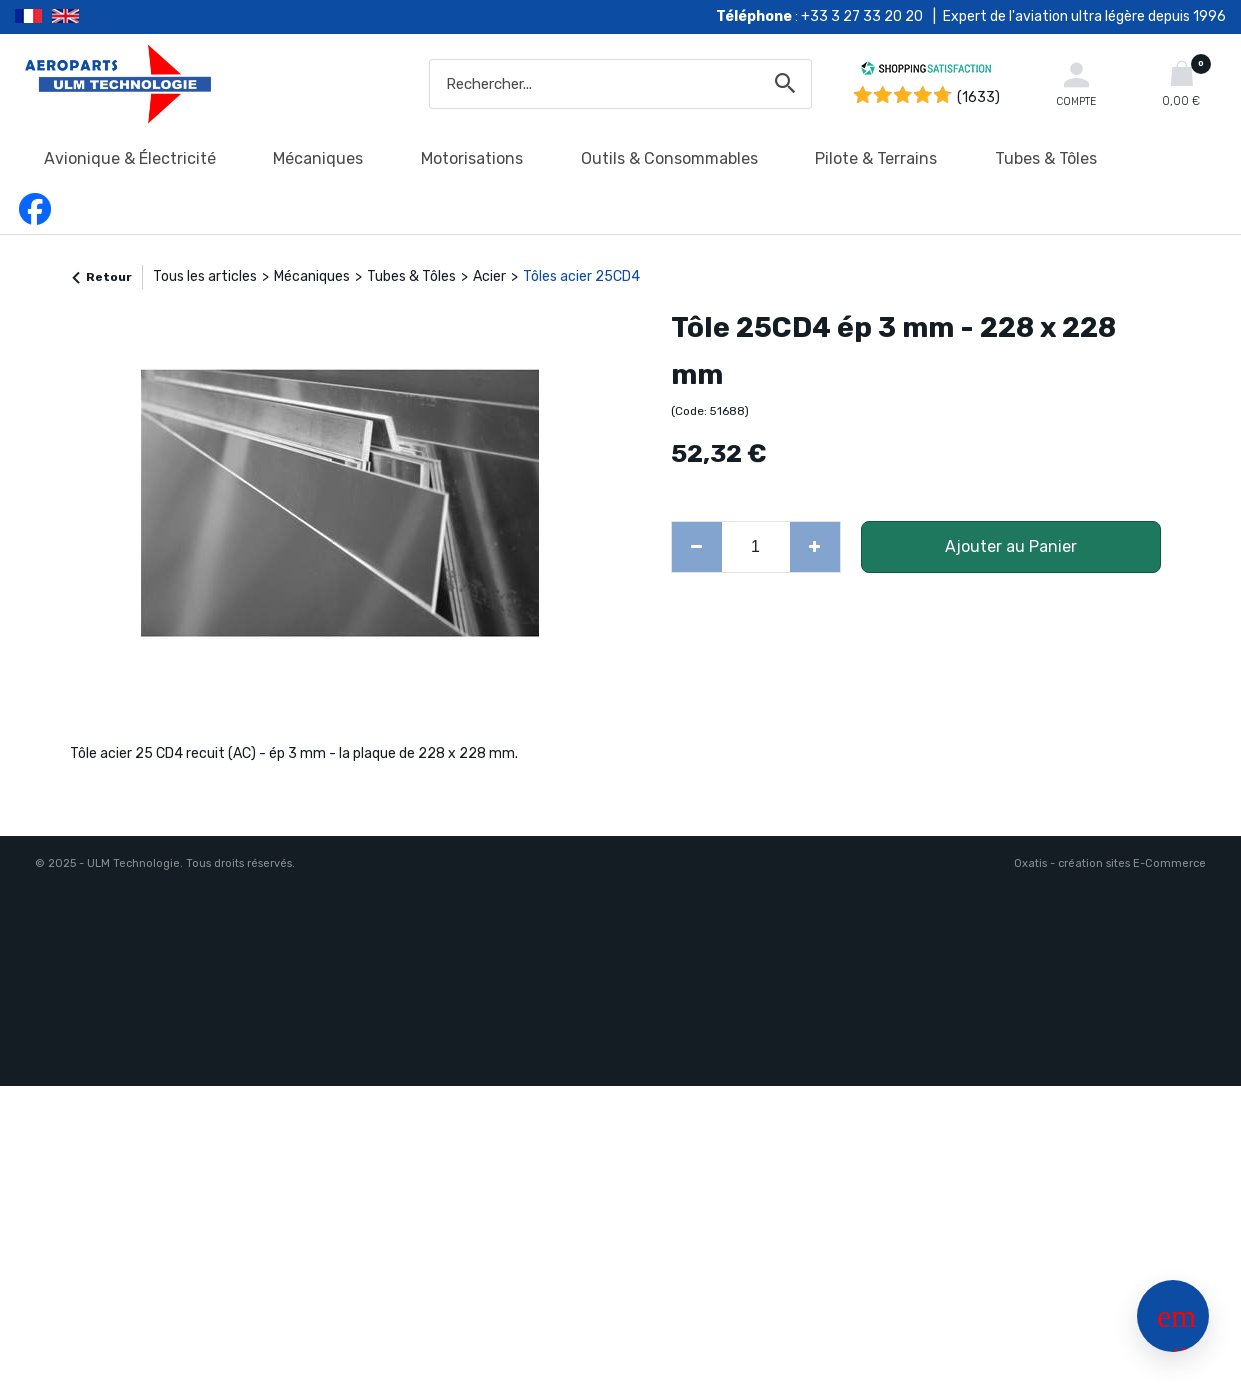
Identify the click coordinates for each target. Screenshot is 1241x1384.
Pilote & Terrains (876, 158)
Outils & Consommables (669, 158)
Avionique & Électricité (130, 158)
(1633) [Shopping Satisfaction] (978, 97)
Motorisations (472, 158)
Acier (489, 276)
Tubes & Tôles (1046, 158)
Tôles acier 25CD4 (581, 276)
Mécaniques (318, 158)
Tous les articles (205, 276)
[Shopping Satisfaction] (926, 71)
